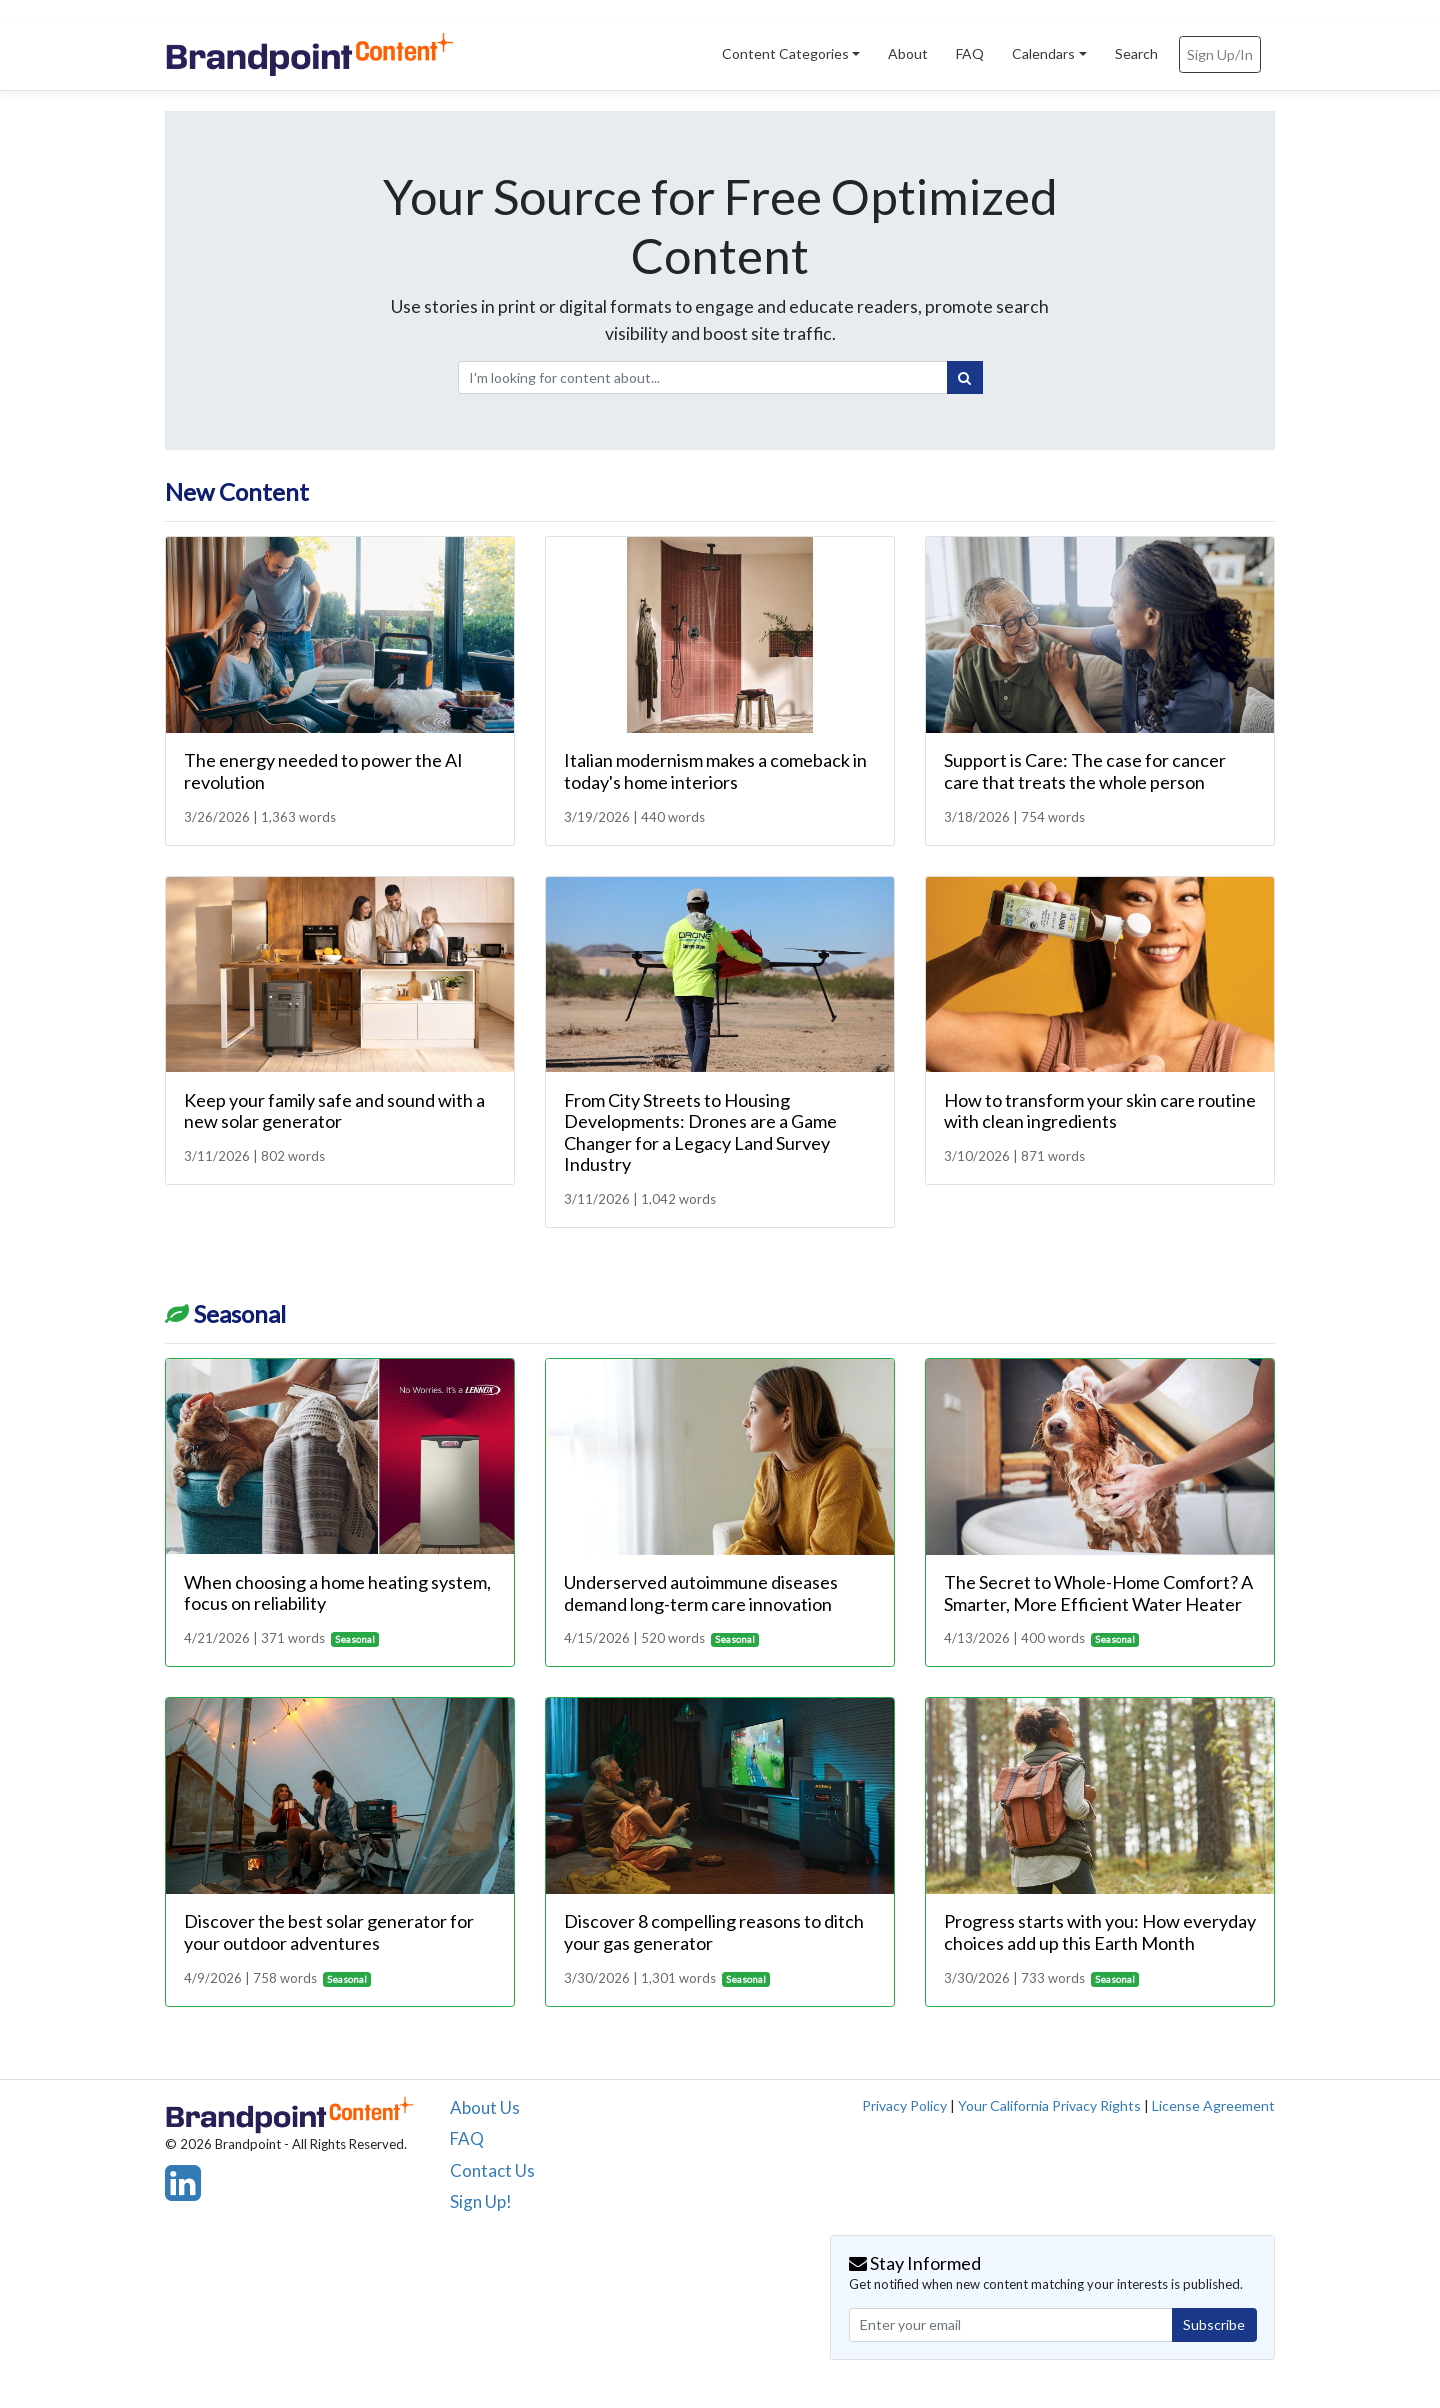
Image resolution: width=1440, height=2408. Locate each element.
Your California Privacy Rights (1049, 2105)
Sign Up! (481, 2201)
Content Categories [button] (785, 53)
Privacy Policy (904, 2105)
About (908, 53)
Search (1136, 53)
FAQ (970, 53)
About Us (485, 2107)
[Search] (965, 378)
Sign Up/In (1220, 54)
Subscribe (1214, 2324)
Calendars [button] (1043, 53)
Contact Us (492, 2170)
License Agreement (1213, 2105)
